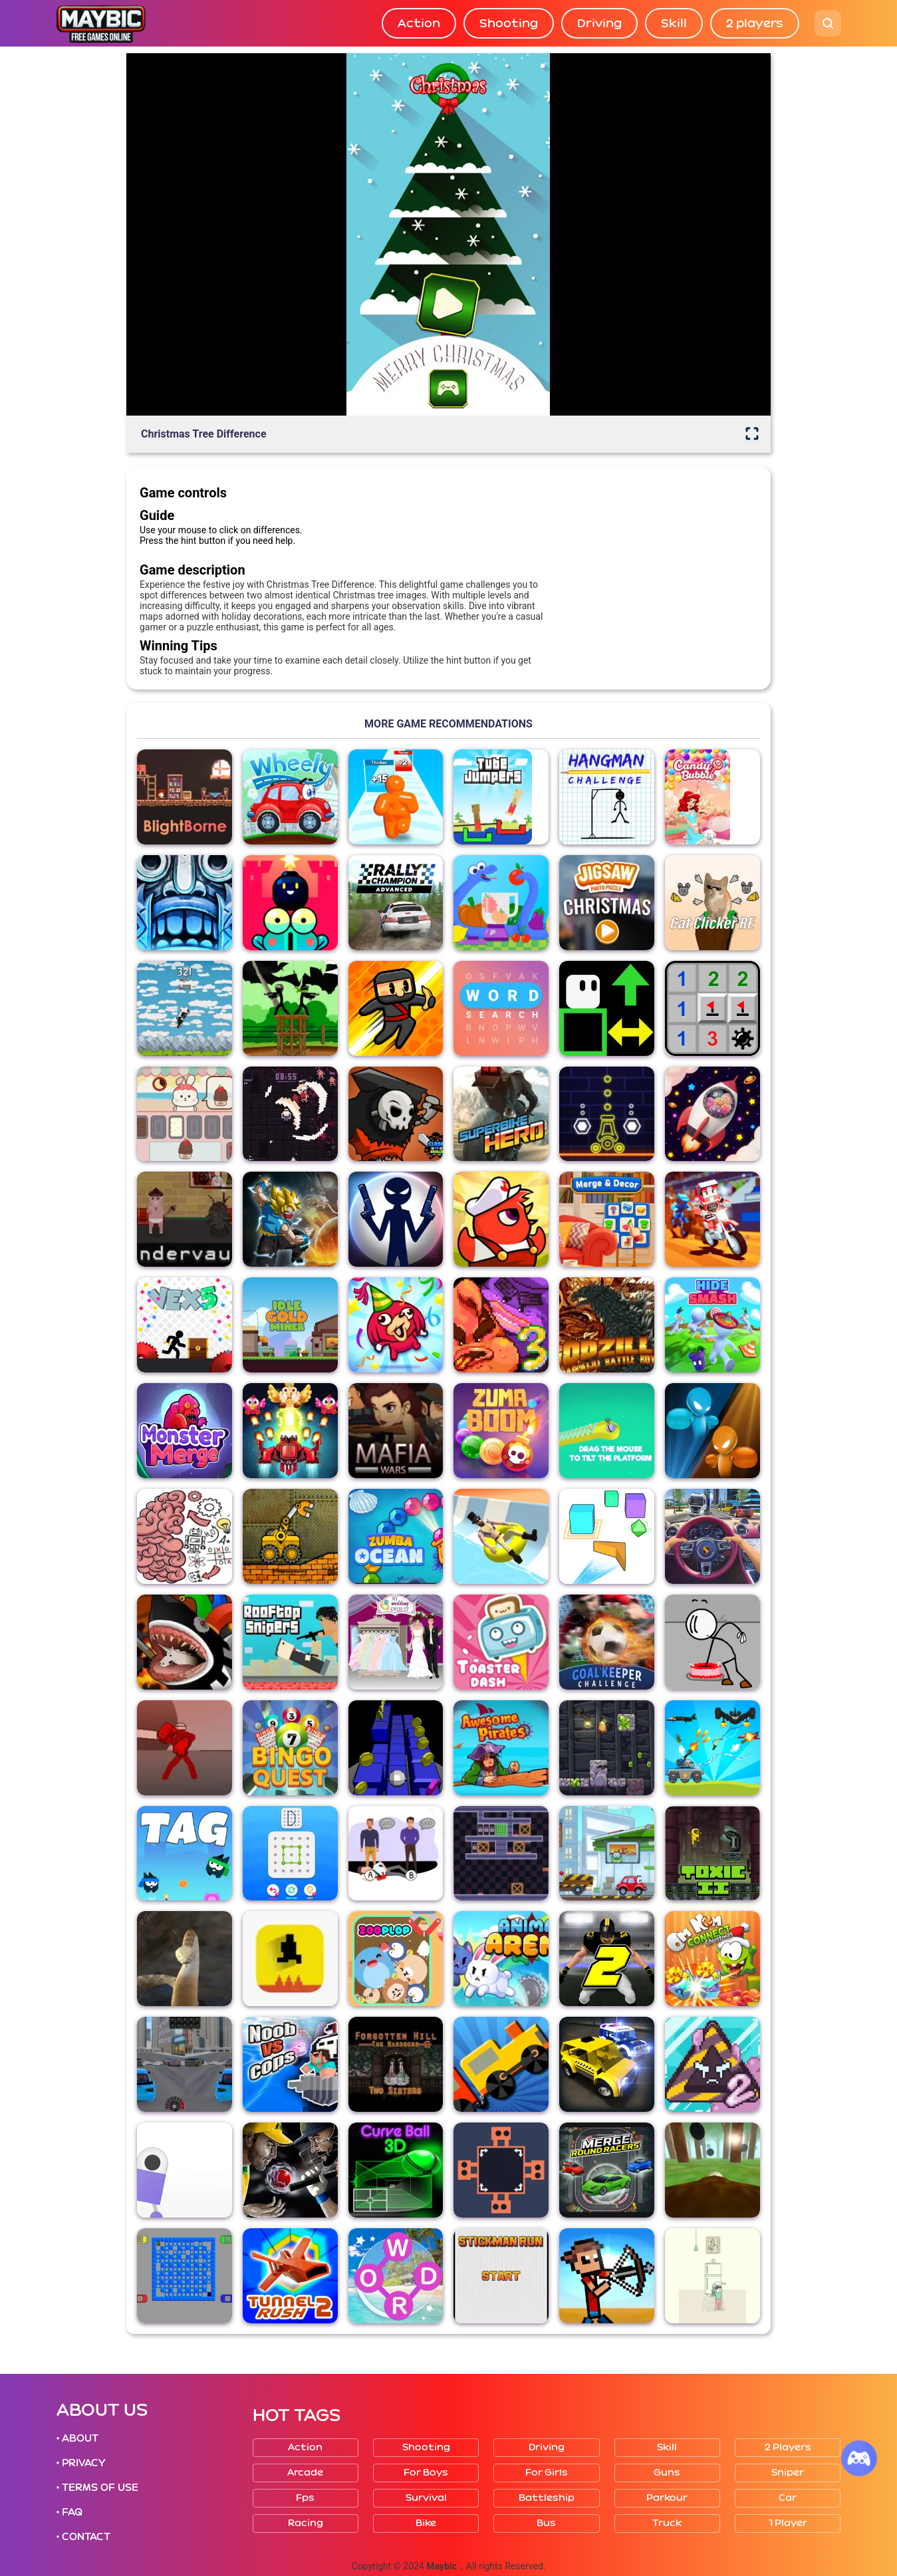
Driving (599, 23)
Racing (305, 2523)
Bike (426, 2523)
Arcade (305, 2472)
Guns (667, 2472)
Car (788, 2498)
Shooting (508, 23)
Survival (426, 2498)
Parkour (667, 2498)
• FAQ (70, 2512)
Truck (667, 2523)
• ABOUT (78, 2438)
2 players (754, 23)
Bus (546, 2523)
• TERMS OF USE (98, 2487)
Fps (305, 2498)
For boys (426, 2472)
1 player (788, 2523)
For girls (546, 2472)
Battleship (547, 2498)
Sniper (787, 2472)
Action (419, 23)
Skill (674, 23)
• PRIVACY (81, 2463)
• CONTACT (84, 2536)
